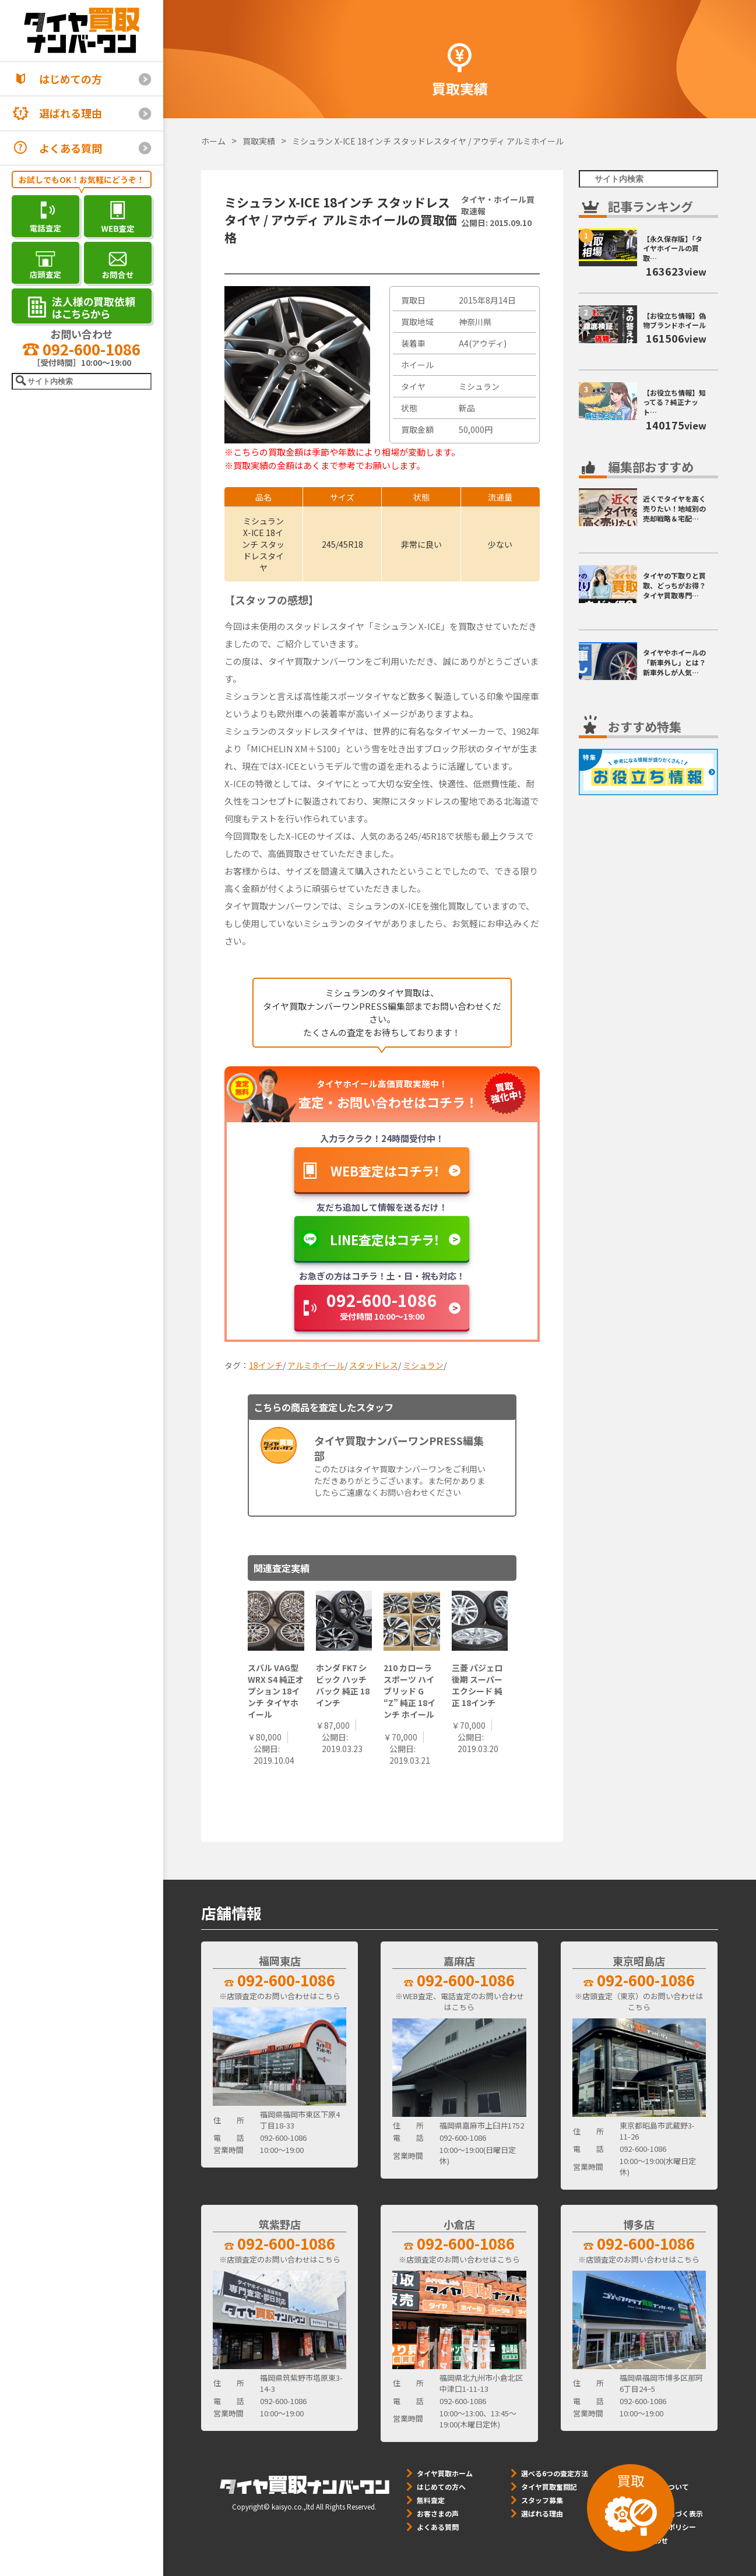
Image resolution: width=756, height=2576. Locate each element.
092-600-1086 (81, 349)
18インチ (266, 1365)
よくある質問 (70, 148)
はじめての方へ (441, 2487)
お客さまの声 (438, 2513)
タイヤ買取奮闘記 (549, 2487)
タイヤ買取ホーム (445, 2473)
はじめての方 (70, 78)
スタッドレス (373, 1365)
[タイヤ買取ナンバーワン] (81, 30)
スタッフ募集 (542, 2500)
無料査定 (431, 2500)
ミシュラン (423, 1365)
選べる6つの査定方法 (554, 2473)
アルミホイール (315, 1365)
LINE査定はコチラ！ (385, 1239)
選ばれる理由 (70, 113)
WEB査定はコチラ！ (385, 1170)
